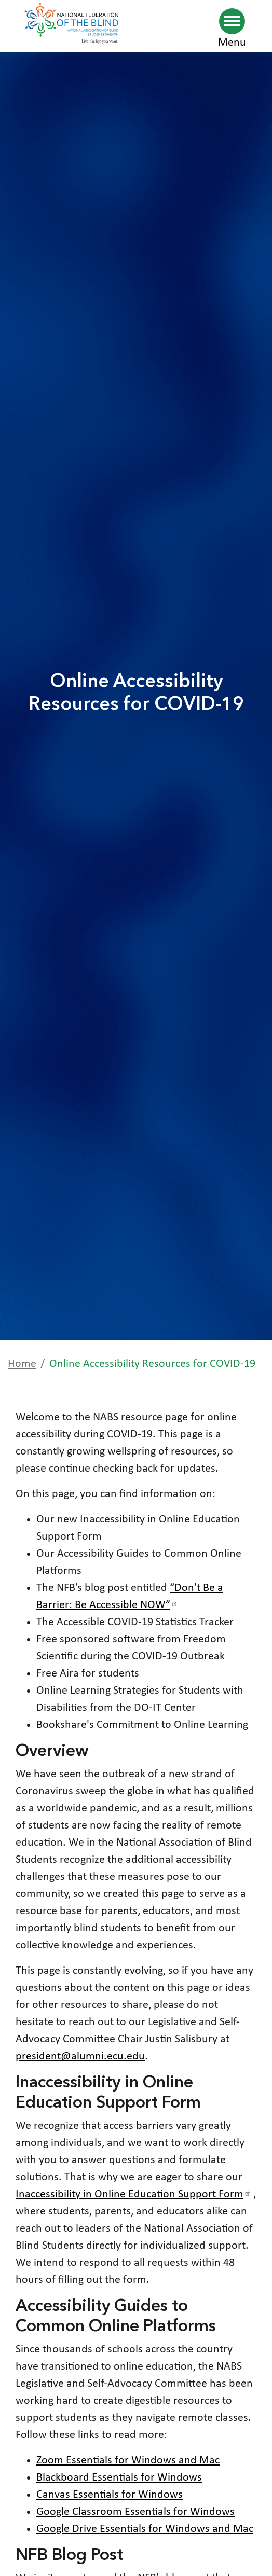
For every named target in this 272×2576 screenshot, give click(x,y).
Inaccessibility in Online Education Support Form (134, 2194)
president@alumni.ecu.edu (80, 2056)
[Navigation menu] (232, 21)
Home (22, 1364)
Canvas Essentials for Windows (109, 2495)
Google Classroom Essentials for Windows (135, 2512)
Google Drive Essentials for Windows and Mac (144, 2529)
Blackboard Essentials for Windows (119, 2478)
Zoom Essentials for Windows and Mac (128, 2461)
